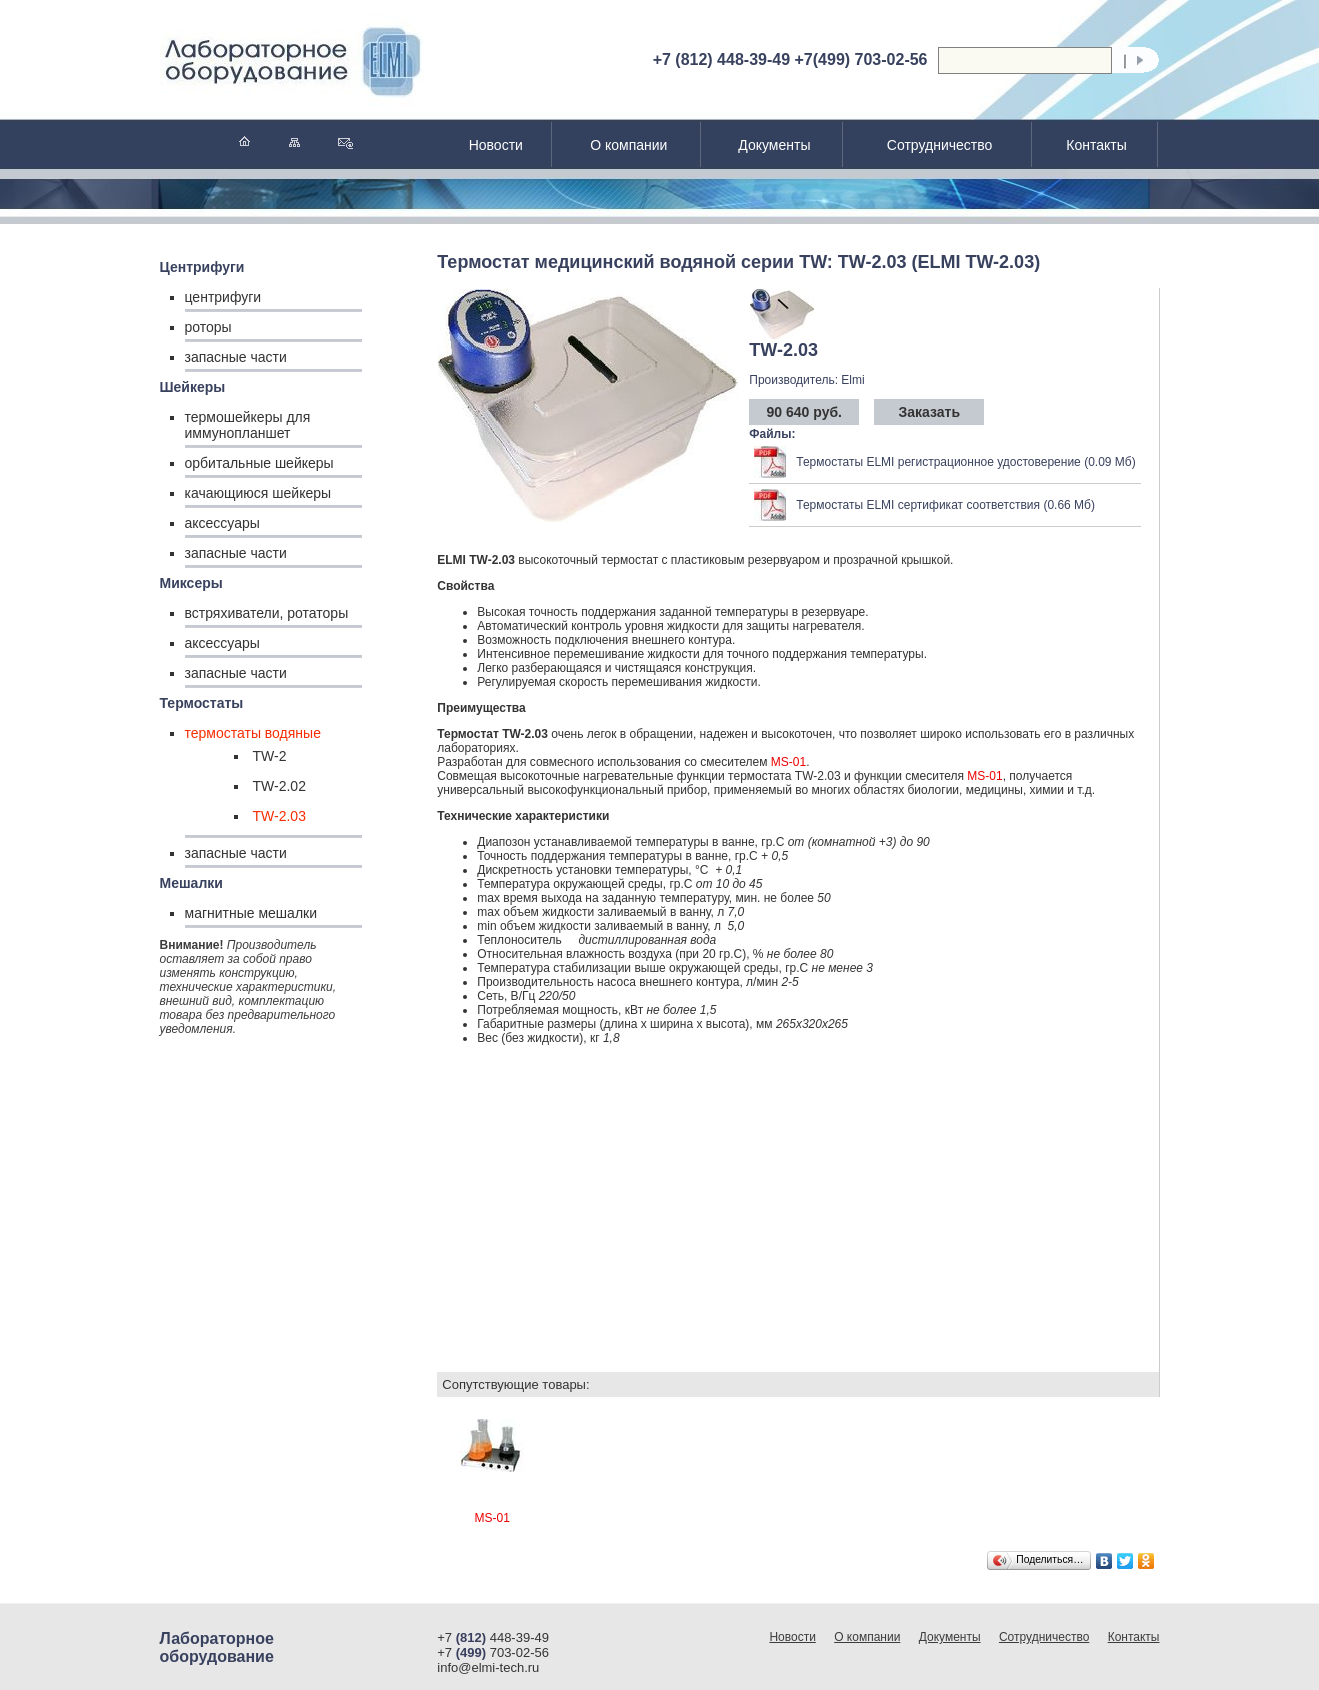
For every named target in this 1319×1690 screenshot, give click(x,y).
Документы (774, 145)
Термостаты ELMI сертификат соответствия (918, 505)
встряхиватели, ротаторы (267, 613)
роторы (208, 327)
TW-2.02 (279, 786)
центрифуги (223, 297)
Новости (496, 145)
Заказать (929, 412)
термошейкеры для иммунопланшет (248, 425)
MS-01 (788, 762)
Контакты (1096, 145)
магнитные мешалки (251, 913)
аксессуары (222, 523)
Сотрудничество (939, 145)
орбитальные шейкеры (259, 463)
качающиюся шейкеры (258, 493)
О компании (628, 145)
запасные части (236, 357)
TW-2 (270, 756)
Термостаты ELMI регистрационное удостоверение (938, 462)
